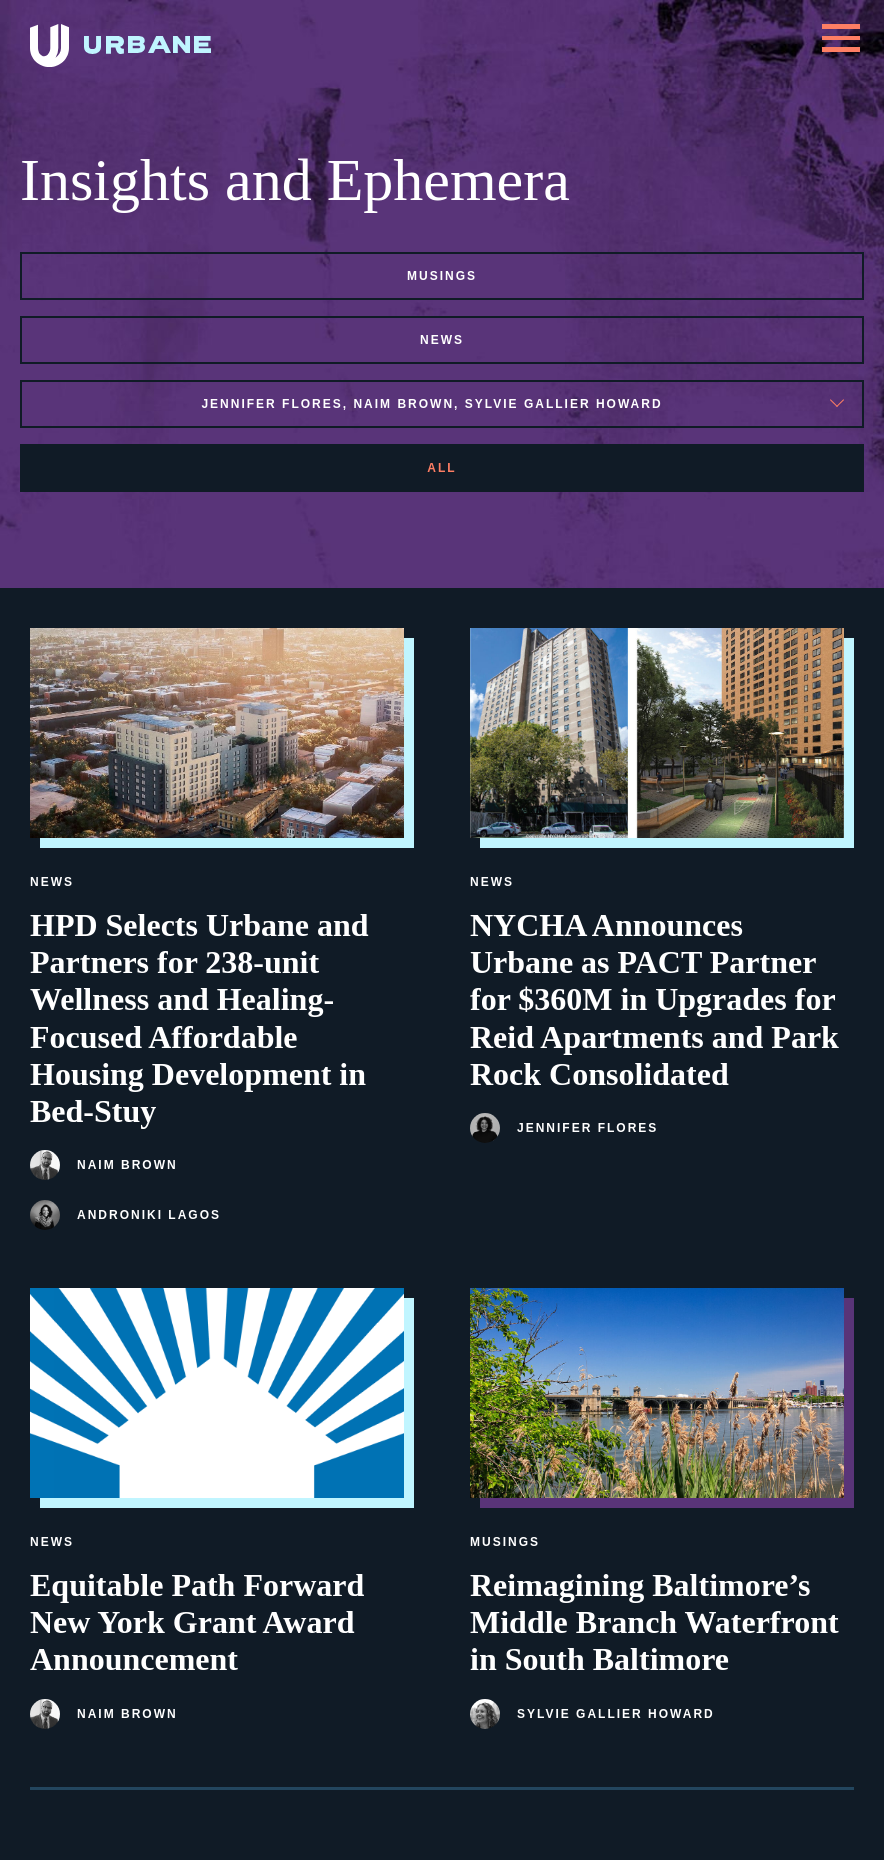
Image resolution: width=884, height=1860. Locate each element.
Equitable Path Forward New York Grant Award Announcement (197, 1622)
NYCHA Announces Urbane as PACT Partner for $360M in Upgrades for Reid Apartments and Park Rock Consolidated (654, 999)
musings (442, 276)
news (442, 340)
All (441, 468)
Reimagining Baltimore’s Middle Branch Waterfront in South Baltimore (654, 1622)
